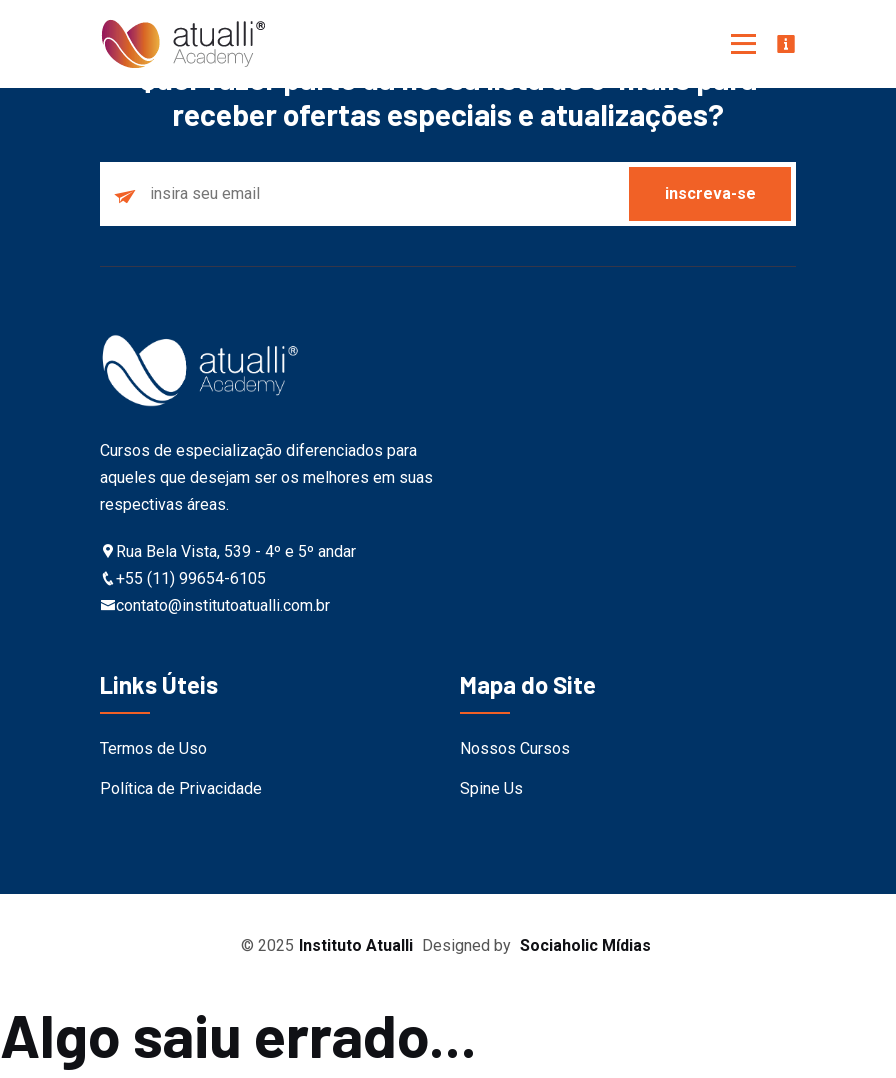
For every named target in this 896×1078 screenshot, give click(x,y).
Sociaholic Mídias (585, 945)
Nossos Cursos (515, 748)
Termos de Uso (153, 748)
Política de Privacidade (181, 788)
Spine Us (491, 788)
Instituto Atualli (356, 945)
